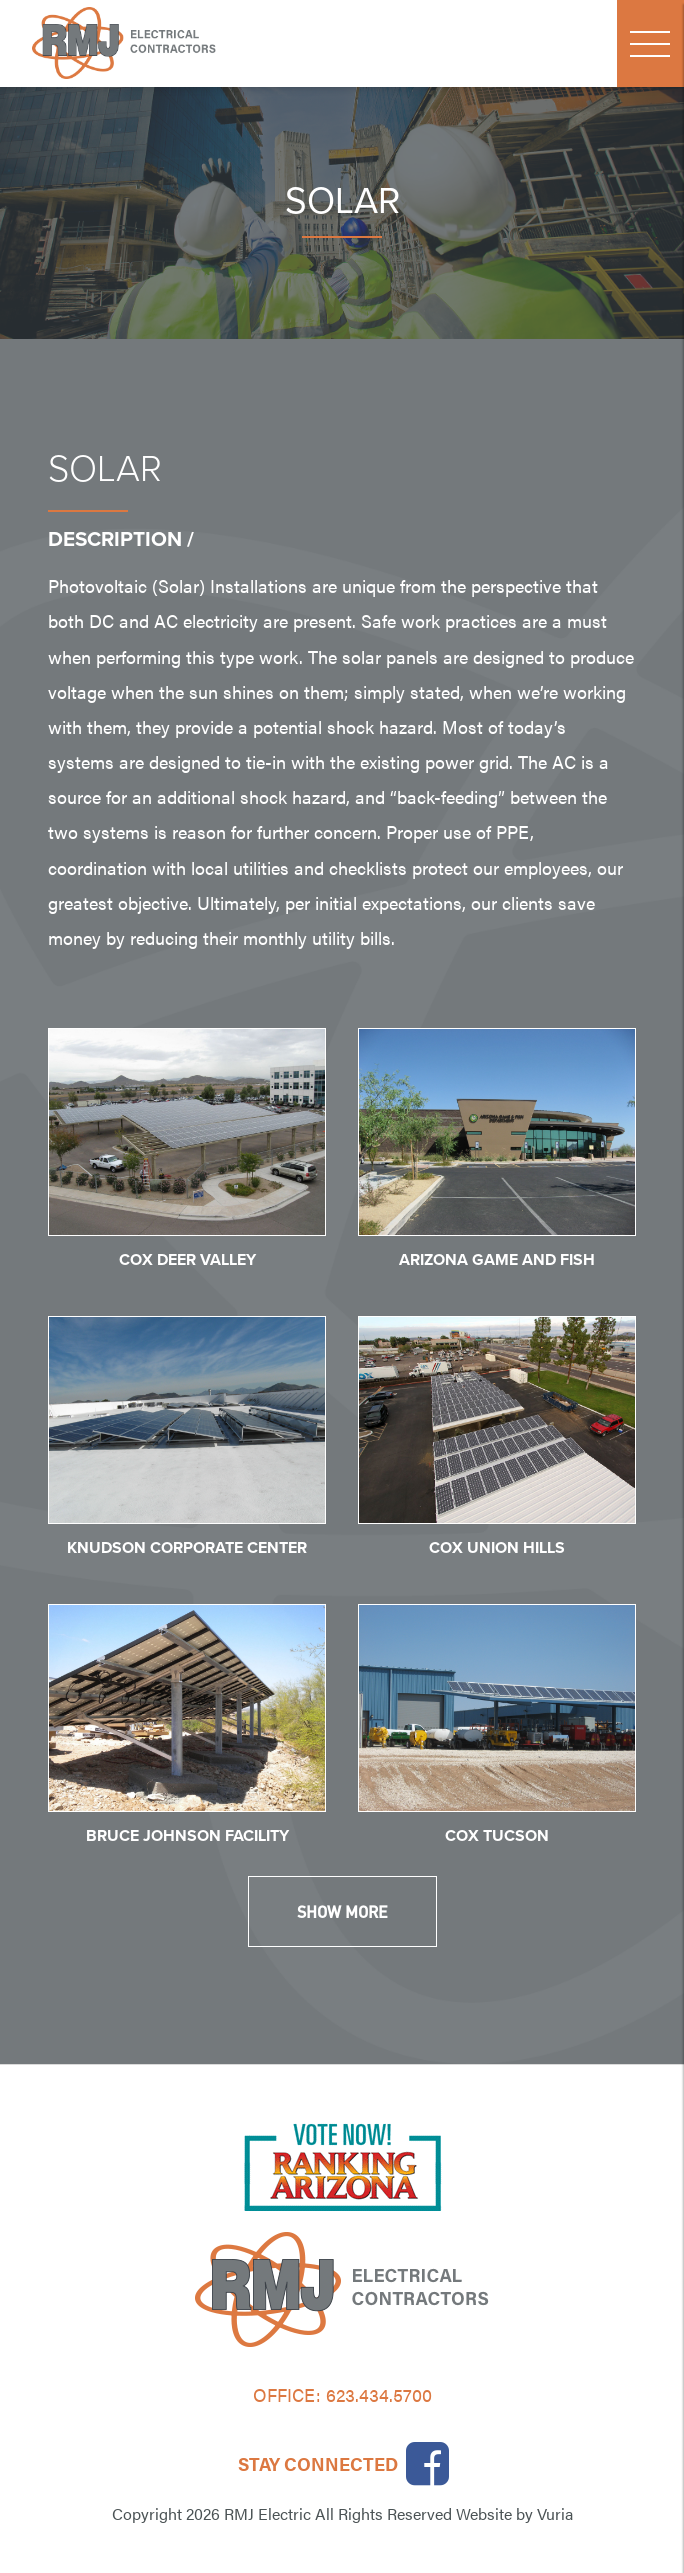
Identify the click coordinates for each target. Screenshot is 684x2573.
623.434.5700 (379, 2394)
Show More (342, 1911)
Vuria (555, 2513)
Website (484, 2513)
